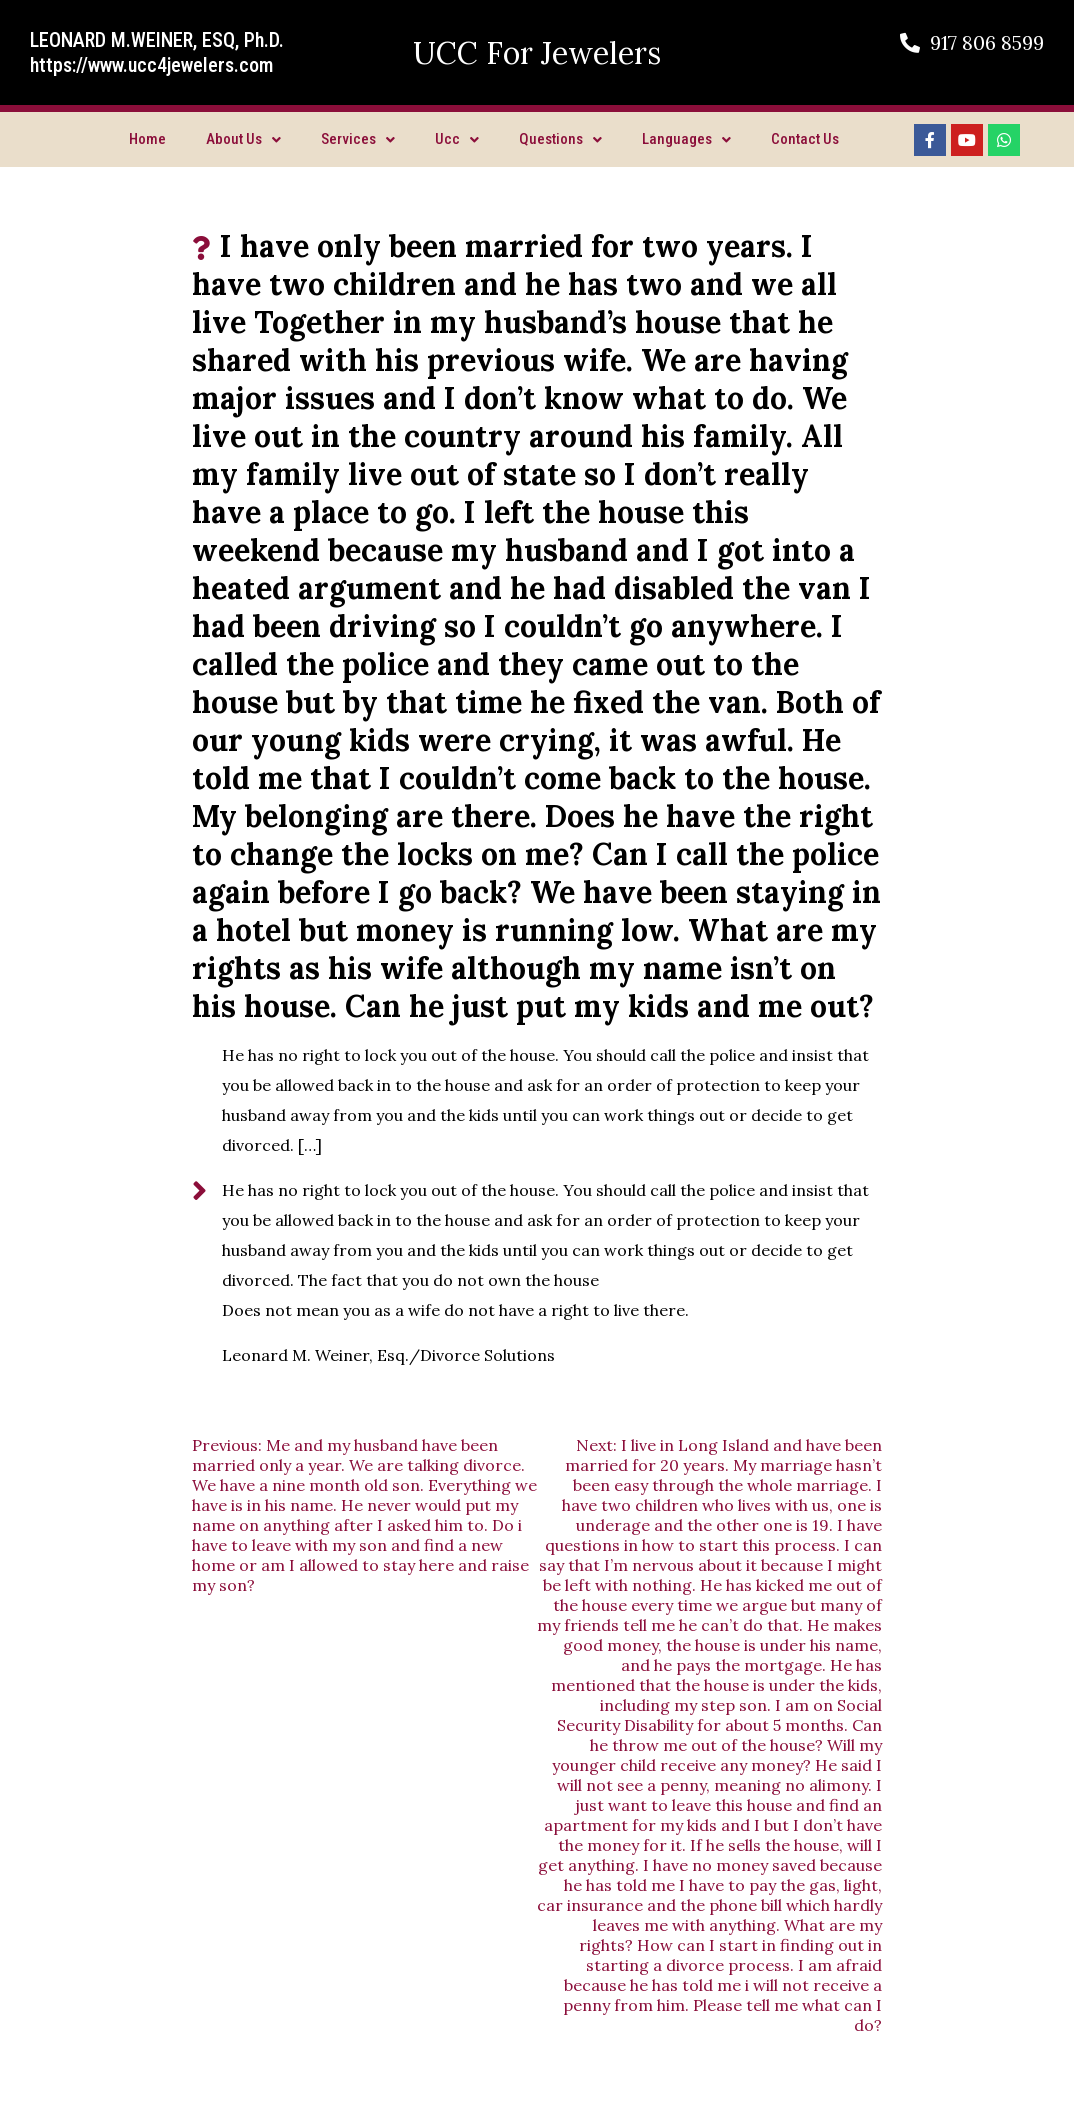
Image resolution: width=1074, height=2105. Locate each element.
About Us (243, 139)
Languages (686, 139)
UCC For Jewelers (537, 53)
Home (147, 139)
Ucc (457, 139)
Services (358, 139)
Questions (560, 139)
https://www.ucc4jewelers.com (151, 65)
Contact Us (805, 139)
